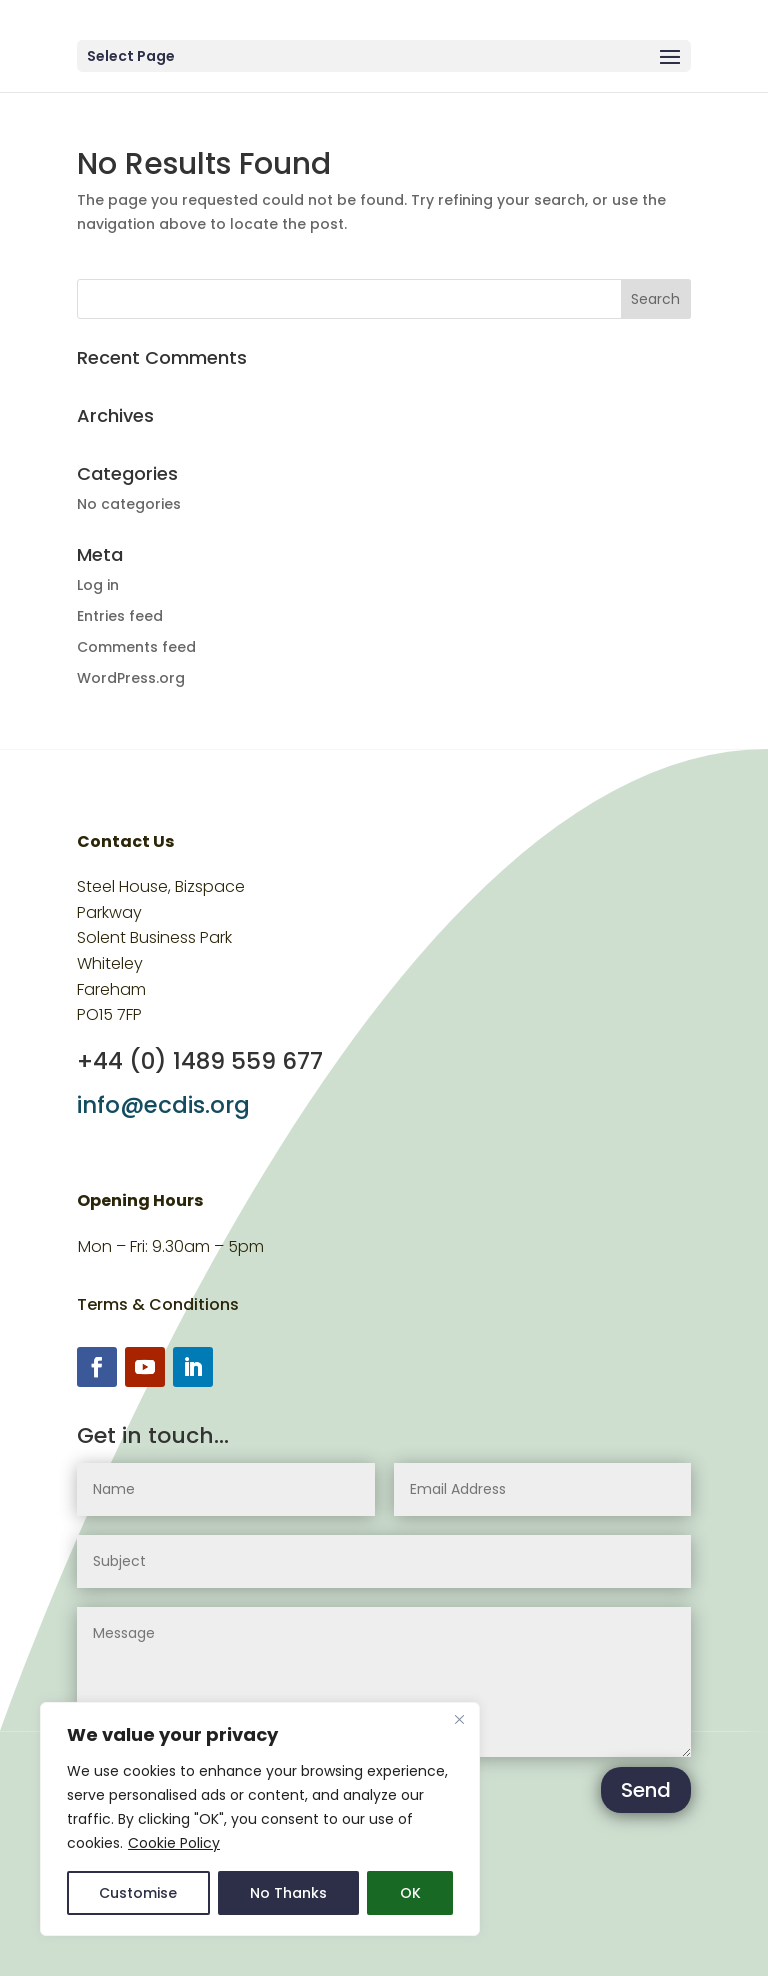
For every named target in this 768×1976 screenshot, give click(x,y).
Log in (98, 585)
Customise (138, 1893)
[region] (260, 1819)
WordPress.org (131, 678)
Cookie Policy (174, 1843)
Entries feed (120, 616)
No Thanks (288, 1893)
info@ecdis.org (163, 1105)
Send (646, 1790)
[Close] (459, 1719)
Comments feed (136, 647)
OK (410, 1893)
